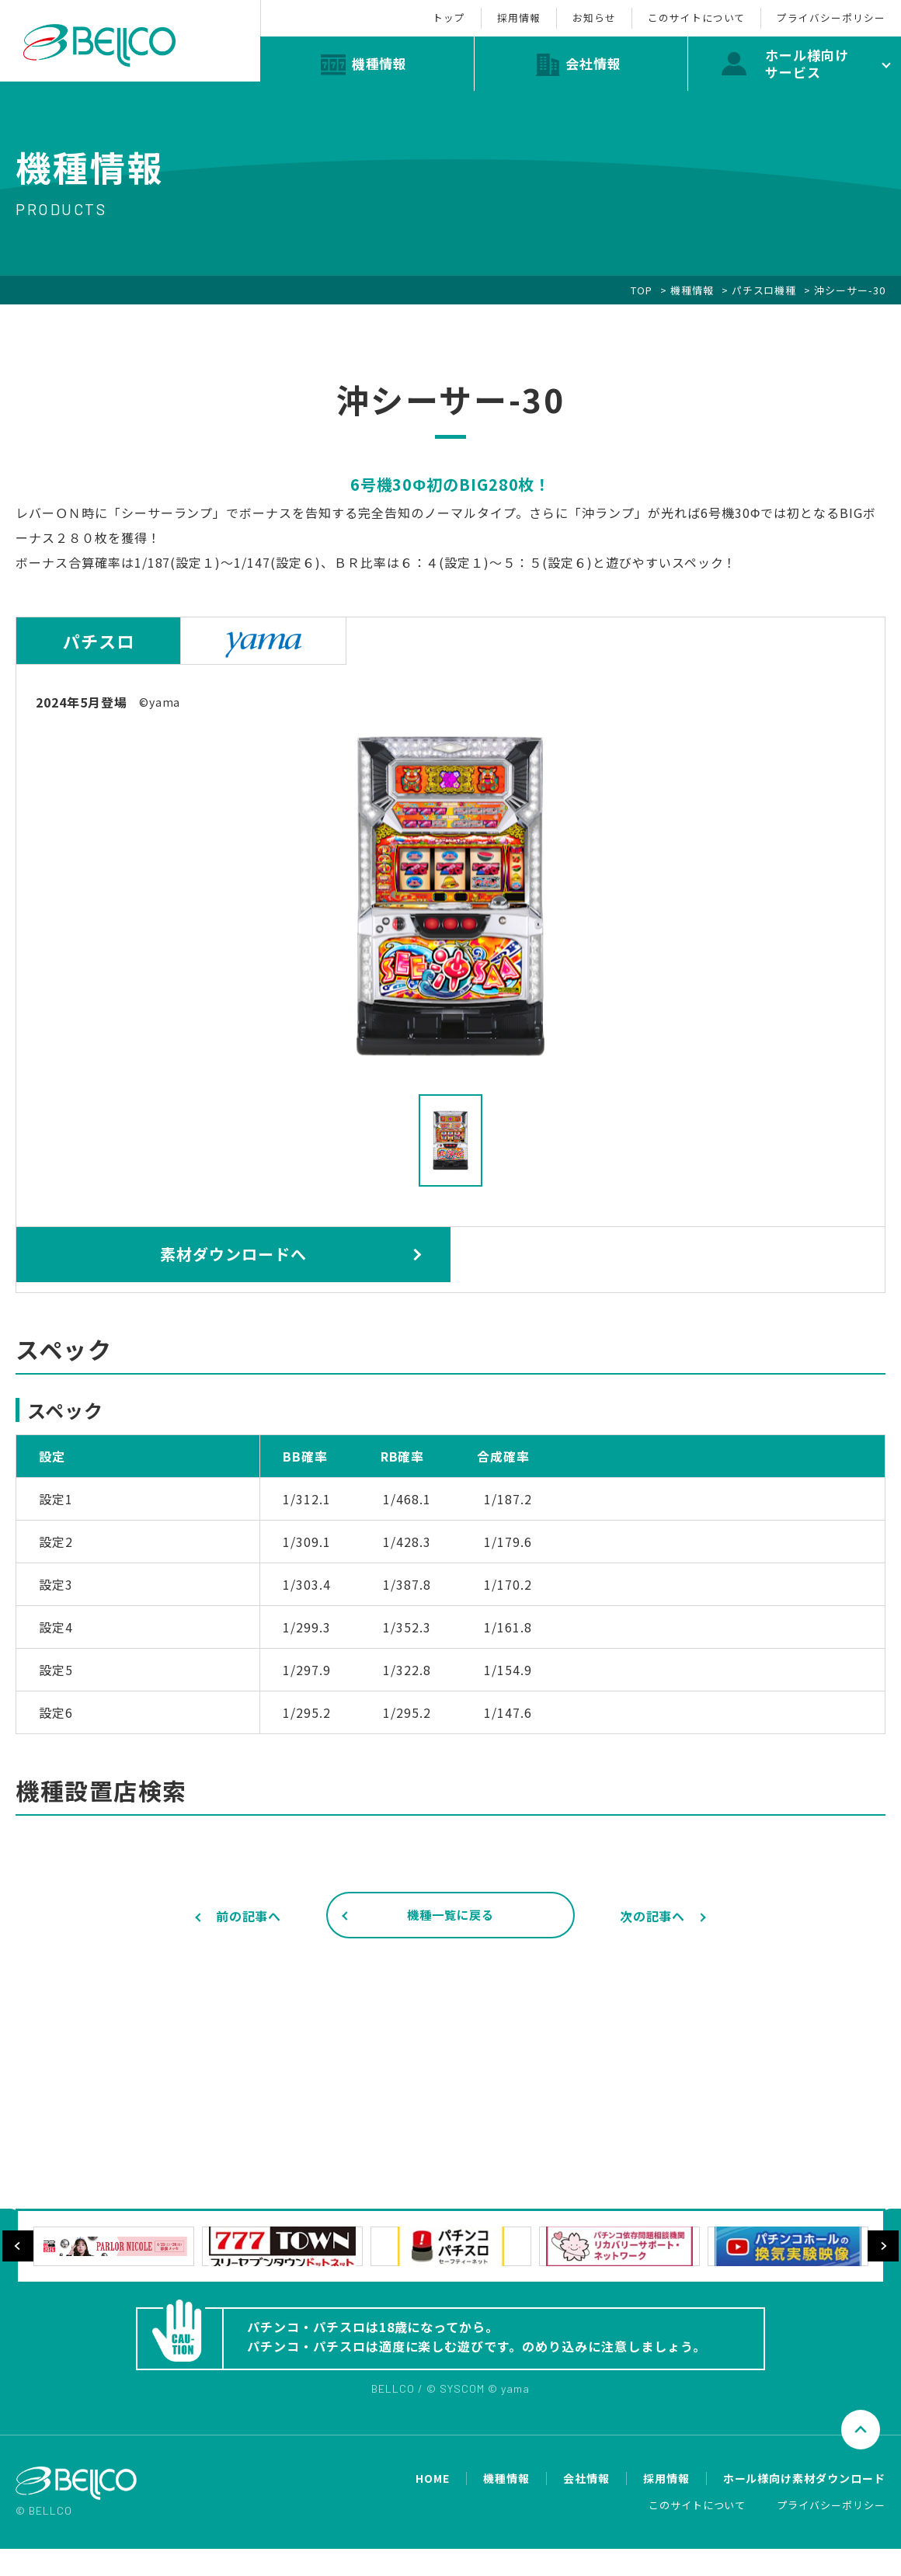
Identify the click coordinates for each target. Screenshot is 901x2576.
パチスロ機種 (764, 290)
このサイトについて (673, 14)
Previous (17, 2263)
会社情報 (586, 2505)
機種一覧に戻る (451, 1916)
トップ (379, 14)
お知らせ (555, 14)
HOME (433, 2505)
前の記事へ (249, 1916)
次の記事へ (653, 1916)
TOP (641, 290)
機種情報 (692, 290)
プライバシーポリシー (823, 14)
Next (883, 2263)
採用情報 (464, 14)
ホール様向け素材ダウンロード (804, 2505)
